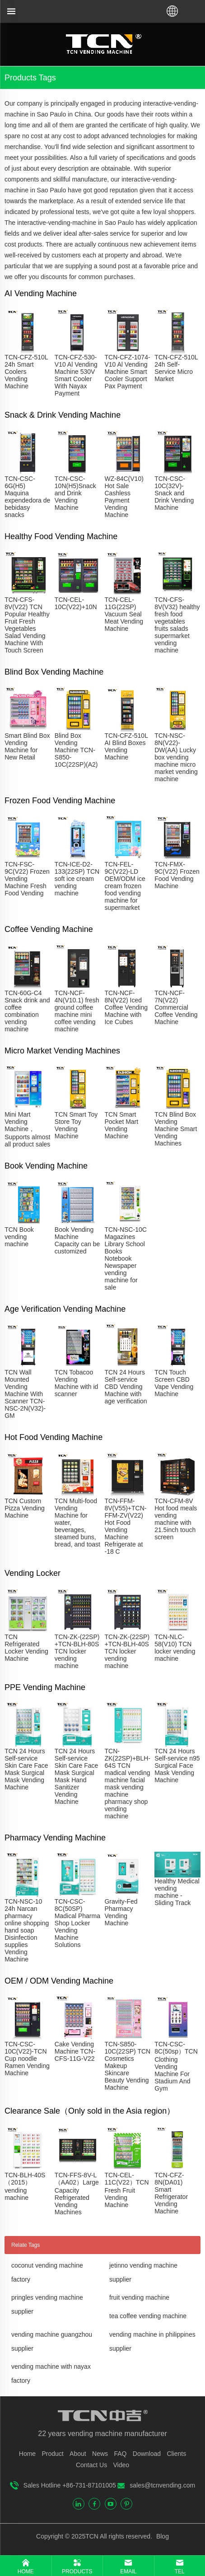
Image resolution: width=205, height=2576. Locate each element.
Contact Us (91, 2465)
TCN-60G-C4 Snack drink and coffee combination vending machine (27, 1011)
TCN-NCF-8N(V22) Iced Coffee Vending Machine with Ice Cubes (126, 1007)
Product (53, 2453)
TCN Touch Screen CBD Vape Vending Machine (173, 1383)
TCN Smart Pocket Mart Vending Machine (121, 1125)
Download (147, 2453)
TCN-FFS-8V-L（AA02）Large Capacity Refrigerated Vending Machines (77, 2193)
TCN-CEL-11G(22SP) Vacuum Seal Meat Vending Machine (123, 614)
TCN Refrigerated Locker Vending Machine (26, 1647)
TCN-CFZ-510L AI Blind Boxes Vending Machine (126, 746)
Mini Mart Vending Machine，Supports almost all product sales (27, 1129)
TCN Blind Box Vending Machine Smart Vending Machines (175, 1129)
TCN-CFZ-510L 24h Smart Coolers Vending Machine (26, 372)
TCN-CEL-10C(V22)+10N (76, 603)
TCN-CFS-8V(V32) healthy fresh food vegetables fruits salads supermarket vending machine (177, 625)
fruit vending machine (139, 2297)
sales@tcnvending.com (162, 2485)
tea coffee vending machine (147, 2316)
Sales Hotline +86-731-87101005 (69, 2485)
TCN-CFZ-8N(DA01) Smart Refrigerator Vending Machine (171, 2193)
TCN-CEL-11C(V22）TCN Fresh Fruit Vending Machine (126, 2189)
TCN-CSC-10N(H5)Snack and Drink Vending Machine (75, 493)
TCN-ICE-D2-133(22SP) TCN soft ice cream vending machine (77, 879)
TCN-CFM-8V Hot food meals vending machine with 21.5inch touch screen (175, 1519)
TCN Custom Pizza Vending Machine (25, 1508)
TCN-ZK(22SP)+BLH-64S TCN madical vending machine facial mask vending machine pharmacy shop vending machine (127, 1783)
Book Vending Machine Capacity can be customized (77, 1240)
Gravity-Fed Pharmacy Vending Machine (120, 1912)
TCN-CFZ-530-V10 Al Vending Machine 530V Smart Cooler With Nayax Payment (76, 375)
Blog (161, 2536)
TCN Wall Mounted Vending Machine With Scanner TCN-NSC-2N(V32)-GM (25, 1394)
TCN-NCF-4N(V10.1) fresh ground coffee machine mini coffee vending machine (77, 1011)
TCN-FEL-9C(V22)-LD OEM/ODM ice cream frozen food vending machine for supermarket (124, 886)
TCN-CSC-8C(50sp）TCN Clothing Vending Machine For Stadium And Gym (176, 2066)
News (100, 2453)
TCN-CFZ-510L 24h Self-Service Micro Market (176, 368)
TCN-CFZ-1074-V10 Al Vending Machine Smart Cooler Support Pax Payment (127, 372)
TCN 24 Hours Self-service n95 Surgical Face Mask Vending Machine (177, 1765)
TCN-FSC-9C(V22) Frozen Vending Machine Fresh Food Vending (27, 879)
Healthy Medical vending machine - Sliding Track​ (177, 1891)
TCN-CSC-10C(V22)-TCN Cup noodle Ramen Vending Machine (27, 2058)
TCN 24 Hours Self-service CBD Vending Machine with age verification (125, 1387)
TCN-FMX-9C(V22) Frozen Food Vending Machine (177, 875)
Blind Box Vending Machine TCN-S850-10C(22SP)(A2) (76, 750)
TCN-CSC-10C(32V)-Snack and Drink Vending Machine (174, 493)
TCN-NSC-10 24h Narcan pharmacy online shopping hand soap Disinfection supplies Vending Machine (27, 1930)
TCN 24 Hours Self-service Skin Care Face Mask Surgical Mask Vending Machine (26, 1769)
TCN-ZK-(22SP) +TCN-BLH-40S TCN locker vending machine (126, 1651)
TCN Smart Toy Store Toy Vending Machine (76, 1125)
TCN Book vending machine (19, 1237)
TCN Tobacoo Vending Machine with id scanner (76, 1383)
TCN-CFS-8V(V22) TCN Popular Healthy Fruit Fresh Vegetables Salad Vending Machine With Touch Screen (27, 625)
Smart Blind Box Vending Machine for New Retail (27, 746)
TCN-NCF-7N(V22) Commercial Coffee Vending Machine (176, 1007)
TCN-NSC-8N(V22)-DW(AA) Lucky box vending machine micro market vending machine (176, 757)
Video (121, 2465)
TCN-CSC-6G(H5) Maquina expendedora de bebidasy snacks (27, 496)
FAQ (120, 2453)
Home (27, 2453)
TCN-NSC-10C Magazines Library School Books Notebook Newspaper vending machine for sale (125, 1258)
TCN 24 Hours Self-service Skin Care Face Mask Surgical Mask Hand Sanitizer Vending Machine (76, 1776)
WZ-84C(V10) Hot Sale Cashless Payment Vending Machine (123, 496)
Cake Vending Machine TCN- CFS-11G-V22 (75, 2051)
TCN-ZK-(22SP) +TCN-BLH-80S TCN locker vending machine (77, 1651)
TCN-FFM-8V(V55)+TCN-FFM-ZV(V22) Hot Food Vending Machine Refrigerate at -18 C (125, 1526)
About (78, 2453)
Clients (176, 2453)
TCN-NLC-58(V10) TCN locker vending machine (174, 1647)
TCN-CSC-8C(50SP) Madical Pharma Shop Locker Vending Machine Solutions (77, 1923)
